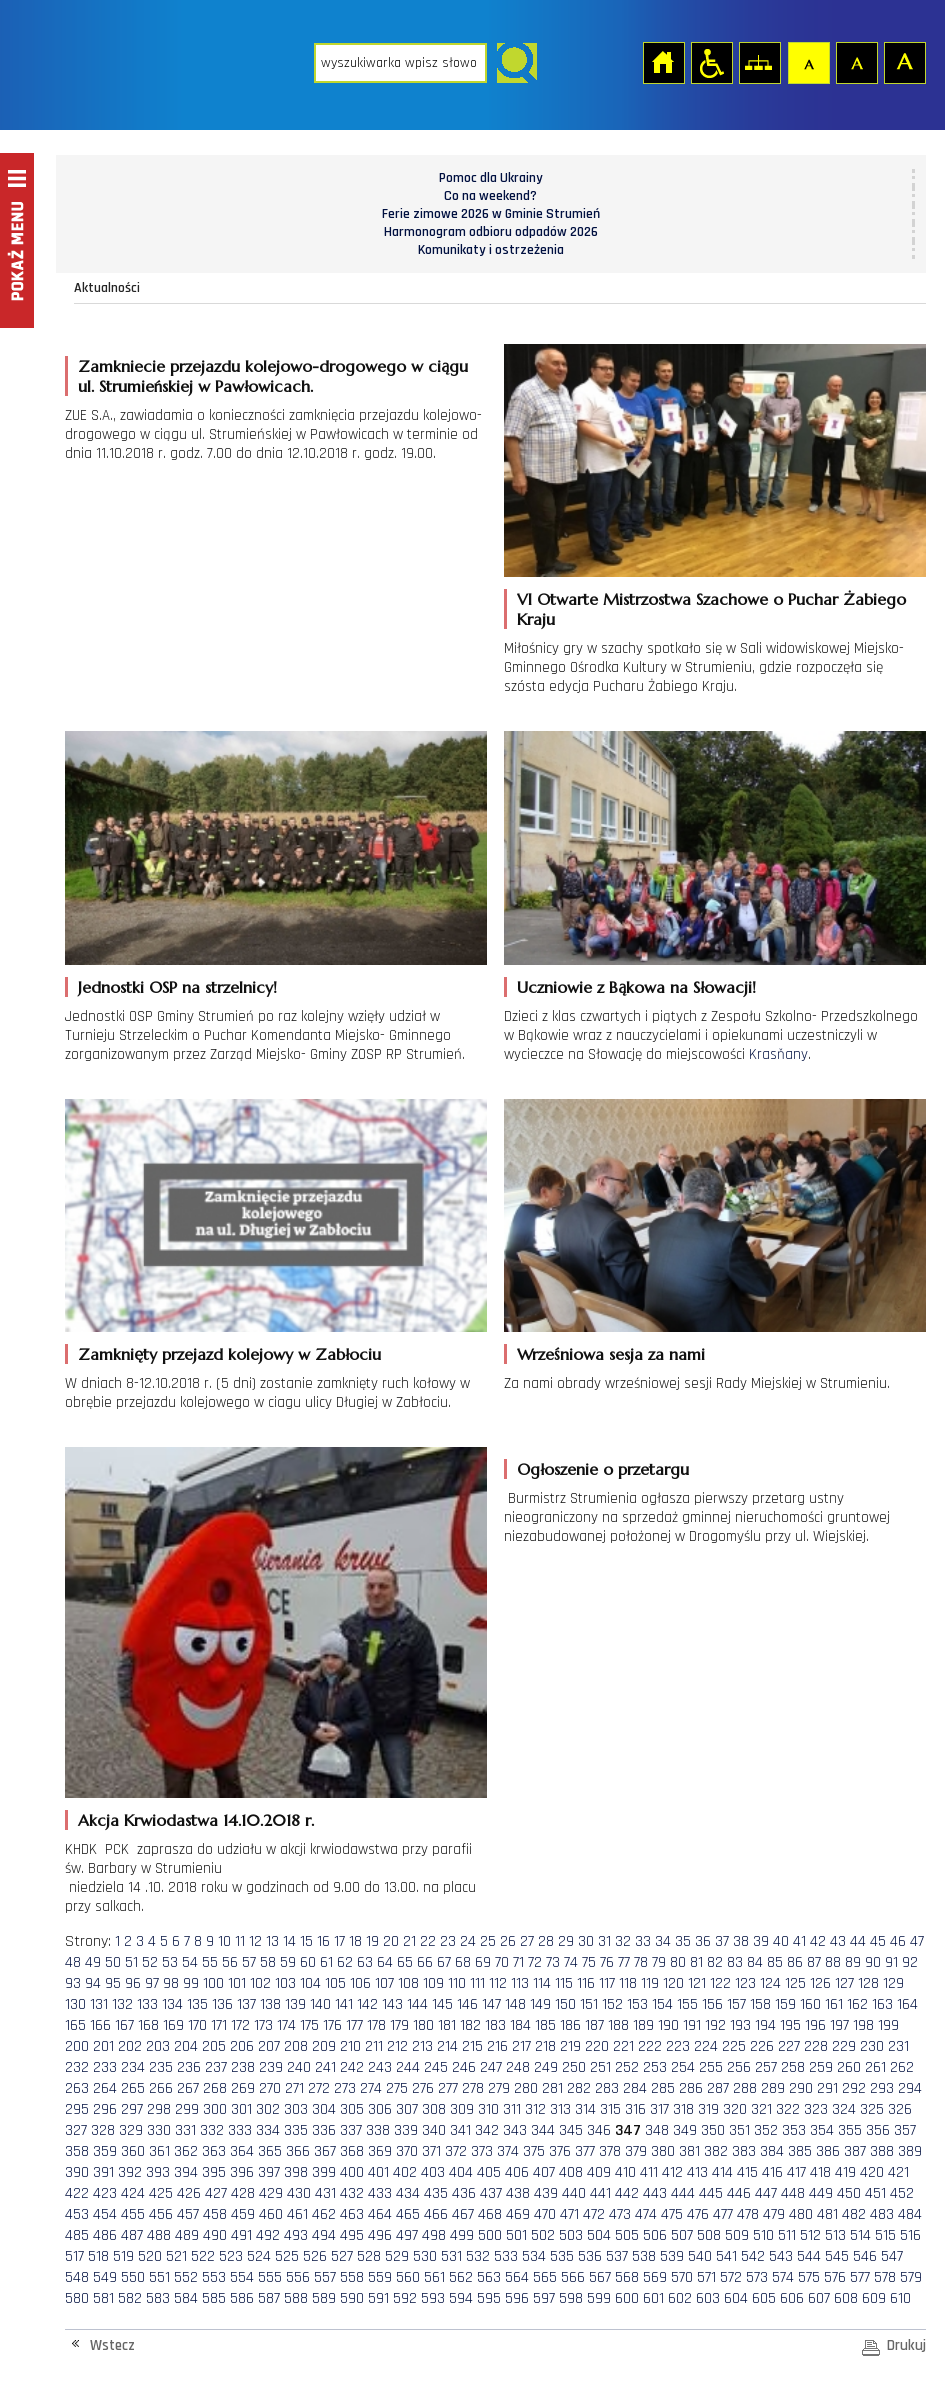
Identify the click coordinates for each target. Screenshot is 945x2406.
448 (793, 2193)
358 (77, 2151)
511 (787, 2235)
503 (571, 2235)
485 (77, 2235)
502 (543, 2235)
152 (612, 2004)
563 (489, 2277)
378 (610, 2151)
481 (827, 2214)
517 (74, 2256)
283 (607, 2088)
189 (643, 2025)
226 (762, 2046)
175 (309, 2025)
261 (875, 2067)
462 (324, 2214)
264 (105, 2088)
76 (607, 1962)
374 (508, 2151)
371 (431, 2151)
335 (296, 2130)
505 (627, 2235)
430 (299, 2193)
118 (628, 1983)
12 (255, 1941)
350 (713, 2130)
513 (835, 2235)
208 (296, 2046)
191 (692, 2025)
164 (907, 2004)
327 (76, 2130)
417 (796, 2172)
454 (105, 2214)
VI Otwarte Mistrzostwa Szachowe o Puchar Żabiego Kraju (711, 609)
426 (189, 2193)
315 (610, 2109)
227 (789, 2046)
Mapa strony (759, 62)
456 (161, 2214)
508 (709, 2235)
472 (594, 2214)
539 (672, 2256)
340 (434, 2130)
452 (902, 2193)
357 (905, 2130)
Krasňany (778, 1054)
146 (467, 2004)
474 (646, 2214)
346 (599, 2130)
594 (461, 2298)
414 (722, 2172)
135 (197, 2004)
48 (73, 1962)
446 (739, 2193)
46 (898, 1941)
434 (408, 2193)
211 (374, 2046)
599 (599, 2298)
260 (849, 2067)
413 (697, 2172)
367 (325, 2151)
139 (295, 2004)
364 (242, 2151)
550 (133, 2277)
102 (260, 1983)
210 (350, 2046)
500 (490, 2235)
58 (268, 1962)
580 (77, 2298)
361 (159, 2151)
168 (148, 2025)
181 (447, 2025)
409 (599, 2172)
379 (636, 2151)
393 (158, 2172)
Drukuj (906, 2345)
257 (766, 2067)
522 (203, 2256)
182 (470, 2025)
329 (131, 2130)
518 (98, 2256)
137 (246, 2004)
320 (735, 2109)
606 (792, 2298)
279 (499, 2088)
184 (520, 2025)
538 (644, 2256)
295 (77, 2109)
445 (711, 2193)
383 (744, 2151)
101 (237, 1983)
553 (214, 2277)
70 (502, 1962)
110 (457, 1983)
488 (159, 2235)
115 (564, 1983)
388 (882, 2151)
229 (844, 2046)
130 (75, 2004)
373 (482, 2151)
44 (858, 1941)
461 (297, 2214)
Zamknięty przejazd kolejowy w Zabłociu (229, 1354)
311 (512, 2109)
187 (594, 2025)
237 (216, 2067)
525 (287, 2256)
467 (463, 2214)
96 (133, 1983)
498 (434, 2235)
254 (683, 2067)
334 (268, 2130)
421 (898, 2172)
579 (911, 2277)
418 (820, 2172)
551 (159, 2277)
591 (378, 2298)
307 (407, 2109)
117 (607, 1983)
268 (215, 2088)
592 (405, 2298)
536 (590, 2256)
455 (133, 2214)
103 (285, 1983)
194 (765, 2025)
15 (306, 1941)
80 (678, 1962)
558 (352, 2277)
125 (795, 1983)
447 (766, 2193)
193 (740, 2025)
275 (397, 2088)
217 (521, 2046)
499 (462, 2235)
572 (731, 2277)
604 (736, 2298)
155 (687, 2004)
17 (339, 1941)
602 (680, 2298)
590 (352, 2298)
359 (105, 2151)
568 (627, 2277)
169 (173, 2025)
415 (747, 2172)
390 (77, 2172)
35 (683, 1941)
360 (133, 2151)
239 (271, 2067)
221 (623, 2046)
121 (697, 1983)
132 (122, 2004)
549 (105, 2277)
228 (816, 2046)
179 (399, 2025)
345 (571, 2130)
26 (508, 1941)
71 (518, 1962)
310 (488, 2109)
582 (130, 2298)
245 (436, 2067)
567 (600, 2277)
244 (408, 2067)
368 (352, 2151)
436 (464, 2193)
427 (216, 2193)
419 (845, 2172)
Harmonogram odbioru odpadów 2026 (491, 232)
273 (345, 2088)
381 (689, 2151)
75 (589, 1962)
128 (868, 1983)
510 (763, 2235)
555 (270, 2277)
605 (764, 2298)
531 (451, 2256)
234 (133, 2067)
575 (809, 2277)
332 (212, 2130)
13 (272, 1941)
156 (712, 2004)
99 (191, 1983)
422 (77, 2193)
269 (243, 2088)
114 (542, 1983)
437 (491, 2193)
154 (662, 2004)
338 (378, 2130)
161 (834, 2004)
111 (477, 1983)
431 (325, 2193)
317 (659, 2109)
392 (130, 2172)
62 (345, 1962)
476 (698, 2214)
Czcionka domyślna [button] (808, 62)
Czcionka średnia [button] (856, 62)
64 (385, 1962)
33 (643, 1941)
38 (741, 1941)
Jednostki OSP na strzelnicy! (177, 987)
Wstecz (112, 2345)
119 (650, 1983)
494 (324, 2235)
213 (422, 2046)
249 (546, 2067)
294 (910, 2088)
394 (186, 2172)
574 (783, 2277)
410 (625, 2172)
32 (623, 1941)
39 (761, 1941)
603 (708, 2298)
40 (781, 1941)
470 (545, 2214)
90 (873, 1962)
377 (585, 2151)
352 (766, 2130)
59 (288, 1962)
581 (103, 2298)
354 (822, 2130)
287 (718, 2088)
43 (838, 1941)
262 (902, 2067)
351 (739, 2130)
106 (360, 1983)
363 (214, 2151)
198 (863, 2025)
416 (772, 2172)
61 (326, 1962)
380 (663, 2151)
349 (685, 2130)
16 (323, 1941)
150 (565, 2004)
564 (517, 2277)
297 (132, 2109)
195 (790, 2025)
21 (409, 1941)
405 (489, 2172)
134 (172, 2004)
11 (240, 1941)
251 (600, 2067)
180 (423, 2025)
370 (407, 2151)
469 (518, 2214)
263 (77, 2088)
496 (380, 2235)
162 (857, 2004)
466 (436, 2214)
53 (170, 1962)
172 (240, 2025)
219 (570, 2046)
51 (131, 1962)
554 (242, 2277)
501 (516, 2235)
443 (655, 2193)
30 (586, 1941)
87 (814, 1962)
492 (268, 2235)
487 (132, 2235)
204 (186, 2046)
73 (553, 1962)
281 (552, 2088)
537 (617, 2256)
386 (828, 2151)
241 (325, 2067)
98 (171, 1983)
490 (215, 2235)
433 (380, 2193)
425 (161, 2193)
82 (715, 1962)
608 (846, 2298)
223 (678, 2046)
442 (627, 2193)
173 (263, 2025)
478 (748, 2214)
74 (571, 1962)
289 (773, 2088)
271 (294, 2088)
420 (872, 2172)
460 (271, 2214)
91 (891, 1962)
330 (159, 2130)
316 (635, 2109)
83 (735, 1962)
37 (722, 1941)
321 (761, 2109)
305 (352, 2109)
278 (473, 2088)
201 (103, 2046)
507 (682, 2235)
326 (900, 2109)
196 (815, 2025)
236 (189, 2067)
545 (837, 2256)
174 (286, 2025)
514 (860, 2235)
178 (376, 2025)
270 (270, 2088)
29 (566, 1941)
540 (700, 2256)
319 (708, 2109)
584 (186, 2298)
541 (726, 2256)
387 (855, 2151)
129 (893, 1983)
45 (878, 1941)
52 (150, 1962)
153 (637, 2004)
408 (571, 2172)
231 (898, 2046)
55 (210, 1962)
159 (785, 2004)
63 (365, 1962)
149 (540, 2004)
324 (844, 2109)
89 (853, 1962)
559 (380, 2277)
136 (222, 2004)
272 (319, 2088)
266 (161, 2088)
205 (214, 2046)
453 (77, 2214)
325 (872, 2109)
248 (518, 2067)
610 (900, 2298)
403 (433, 2172)
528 (369, 2256)
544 (809, 2256)
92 (910, 1962)
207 (269, 2046)
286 (691, 2088)
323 (816, 2109)
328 (103, 2130)
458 (215, 2214)
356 (878, 2130)
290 (801, 2088)
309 (462, 2109)
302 (268, 2109)
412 (672, 2172)
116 (586, 1983)
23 (448, 1941)
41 (799, 1941)
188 (618, 2025)
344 (543, 2130)
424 (133, 2193)
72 (535, 1962)
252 (627, 2067)
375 (534, 2151)
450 (849, 2193)
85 (775, 1962)
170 (197, 2025)
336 (324, 2130)
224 (706, 2046)
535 (562, 2256)
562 (461, 2277)
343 (515, 2130)
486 (105, 2235)
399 (324, 2172)
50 (113, 1962)
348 (657, 2130)
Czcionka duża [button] (904, 62)
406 (517, 2172)
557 (325, 2277)
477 (723, 2214)
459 (243, 2214)
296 (105, 2109)
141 (344, 2004)
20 (391, 1941)
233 (105, 2067)
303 (296, 2109)
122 (720, 1983)
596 (517, 2298)
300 (215, 2109)
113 (520, 1983)
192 (715, 2025)
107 (384, 1983)
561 (434, 2277)
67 (444, 1962)
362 (186, 2151)
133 (147, 2004)
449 (821, 2193)
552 (186, 2277)
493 (296, 2235)
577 (860, 2277)
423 (105, 2193)
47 (917, 1941)
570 (682, 2277)
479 (774, 2214)
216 (497, 2046)
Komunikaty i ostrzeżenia (491, 250)
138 (270, 2004)
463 (352, 2214)
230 (872, 2046)
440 (574, 2193)
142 (367, 2004)
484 (910, 2214)
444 (683, 2193)
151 (589, 2004)
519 (123, 2256)
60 (308, 1962)
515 (885, 2235)
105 (335, 1983)
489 (187, 2235)
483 (882, 2214)
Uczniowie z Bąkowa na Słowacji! (636, 987)
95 (113, 1983)
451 (875, 2193)
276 (423, 2088)
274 (371, 2088)
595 (489, 2298)
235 (161, 2067)
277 (448, 2088)
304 (324, 2109)
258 (793, 2067)
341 (460, 2130)
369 (380, 2151)
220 (597, 2046)
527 (342, 2256)
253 (655, 2067)
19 (372, 1941)
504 (599, 2235)
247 (491, 2067)
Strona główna (663, 62)
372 (456, 2151)
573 (757, 2277)
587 (269, 2298)
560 (408, 2277)
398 (296, 2172)
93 (73, 1983)
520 (150, 2256)
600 (627, 2298)
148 (515, 2004)
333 (240, 2130)
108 (408, 1983)
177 (354, 2025)
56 (230, 1962)
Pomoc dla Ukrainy (491, 178)
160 (810, 2004)
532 (478, 2256)
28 (546, 1941)
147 (491, 2004)
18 (355, 1941)
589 (324, 2298)
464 (380, 2214)
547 (892, 2256)
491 (241, 2235)
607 (819, 2298)
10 (224, 1941)
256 (739, 2067)
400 (352, 2172)
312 (535, 2109)
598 (571, 2298)
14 (289, 1941)
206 (242, 2046)
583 (158, 2298)
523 (231, 2256)
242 (352, 2067)
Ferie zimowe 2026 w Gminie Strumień (491, 214)
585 (214, 2298)
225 (734, 2046)
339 (406, 2130)
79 (659, 1962)
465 (408, 2214)
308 (434, 2109)
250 (574, 2067)
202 (130, 2046)
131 (99, 2004)
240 (299, 2067)
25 (488, 1941)
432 (352, 2193)
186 (570, 2025)
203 (158, 2046)
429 (271, 2193)
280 (526, 2088)
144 (417, 2004)
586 (242, 2298)
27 (527, 1941)
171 (219, 2025)
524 (259, 2256)
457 (188, 2214)
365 (270, 2151)
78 (641, 1962)
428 (243, 2193)
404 (461, 2172)
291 (827, 2088)
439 (546, 2193)
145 (442, 2004)
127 (844, 1983)
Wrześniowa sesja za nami (611, 1354)
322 (788, 2109)
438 (518, 2193)
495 (352, 2235)
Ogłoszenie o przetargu (603, 1469)
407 (544, 2172)
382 (716, 2151)
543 (781, 2256)
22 (428, 1941)
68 (463, 1962)
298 (159, 2109)
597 (544, 2298)
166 (100, 2025)
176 (332, 2025)
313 (560, 2109)
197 (839, 2025)
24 (468, 1941)
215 (472, 2046)
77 (624, 1962)
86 (795, 1962)
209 (324, 2046)
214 (447, 2046)
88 (833, 1962)
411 (649, 2172)
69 (483, 1962)
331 (185, 2130)
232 (77, 2067)
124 (770, 1983)
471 (569, 2214)
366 (298, 2151)
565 (545, 2277)
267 (188, 2088)
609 (874, 2298)
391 (103, 2172)
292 (854, 2088)
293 (882, 2088)
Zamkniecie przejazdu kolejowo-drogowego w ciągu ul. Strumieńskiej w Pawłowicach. (273, 376)
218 (545, 2046)
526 (315, 2256)
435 (436, 2193)
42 (818, 1941)
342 (487, 2130)
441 (600, 2193)
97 (152, 1983)
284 (635, 2088)
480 (801, 2214)
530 (425, 2256)
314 (585, 2109)
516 (910, 2235)
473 (620, 2214)
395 (214, 2172)
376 (560, 2151)
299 (187, 2109)
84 (755, 1962)
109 (433, 1983)
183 (495, 2025)
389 (910, 2151)
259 (821, 2067)
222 (650, 2046)
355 (850, 2130)
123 (745, 1983)
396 (242, 2172)
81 (696, 1962)
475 (672, 2214)
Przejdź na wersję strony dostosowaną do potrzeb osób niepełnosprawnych (711, 62)
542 (753, 2256)
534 (534, 2256)
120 (673, 1983)
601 (653, 2298)
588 (296, 2298)
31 (604, 1941)
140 (320, 2004)
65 (405, 1962)
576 (835, 2277)
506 (655, 2235)
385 (800, 2151)
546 (865, 2256)
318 (683, 2109)
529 (397, 2256)
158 (760, 2004)
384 (772, 2151)
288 (745, 2088)
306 (380, 2109)
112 (498, 1983)
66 (425, 1962)
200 (77, 2046)
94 (93, 1983)
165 (75, 2025)
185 (545, 2025)
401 (378, 2172)
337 (351, 2130)
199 (888, 2025)
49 (93, 1962)
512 (810, 2235)
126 (820, 1983)
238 (243, 2067)
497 (407, 2235)
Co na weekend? (490, 196)
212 (397, 2046)
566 (573, 2277)
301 (241, 2109)
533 (506, 2256)
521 (176, 2256)
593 (433, 2298)
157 (736, 2004)
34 (663, 1941)
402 (405, 2172)
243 (380, 2067)
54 (190, 1962)
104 (310, 1983)
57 (249, 1962)
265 (133, 2088)
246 (464, 2067)
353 (794, 2130)
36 (703, 1941)
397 (269, 2172)
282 (579, 2088)
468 (490, 2214)
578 (885, 2277)
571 (706, 2277)
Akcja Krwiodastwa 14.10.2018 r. (196, 1820)
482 (854, 2214)
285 (663, 2088)
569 (655, 2277)
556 (298, 2277)
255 (711, 2067)
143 (392, 2004)
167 (124, 2025)
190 (668, 2025)
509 (737, 2235)
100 (213, 1983)
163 (882, 2004)
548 (77, 2277)
